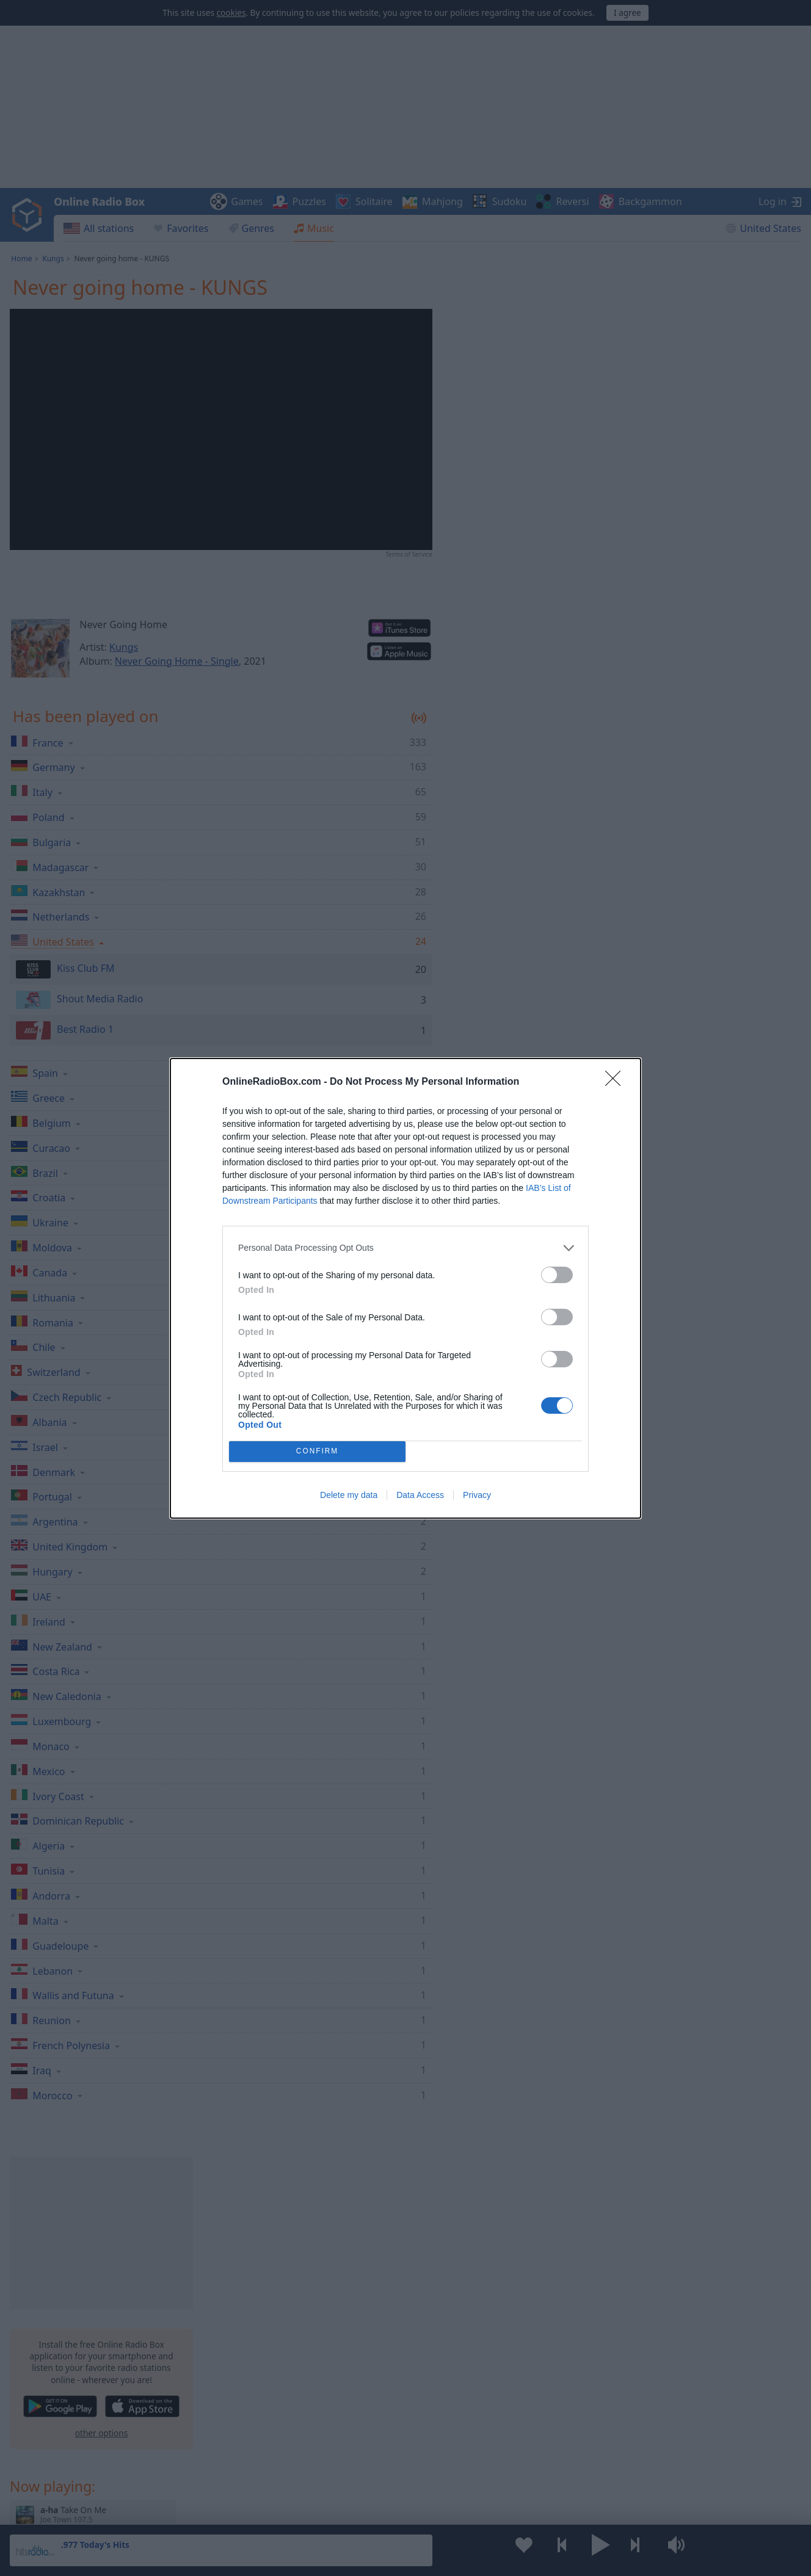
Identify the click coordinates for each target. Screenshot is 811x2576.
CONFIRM (317, 1451)
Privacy (477, 1495)
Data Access (420, 1495)
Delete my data (348, 1495)
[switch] (557, 1275)
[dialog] (405, 1288)
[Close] (616, 1082)
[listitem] (405, 1248)
